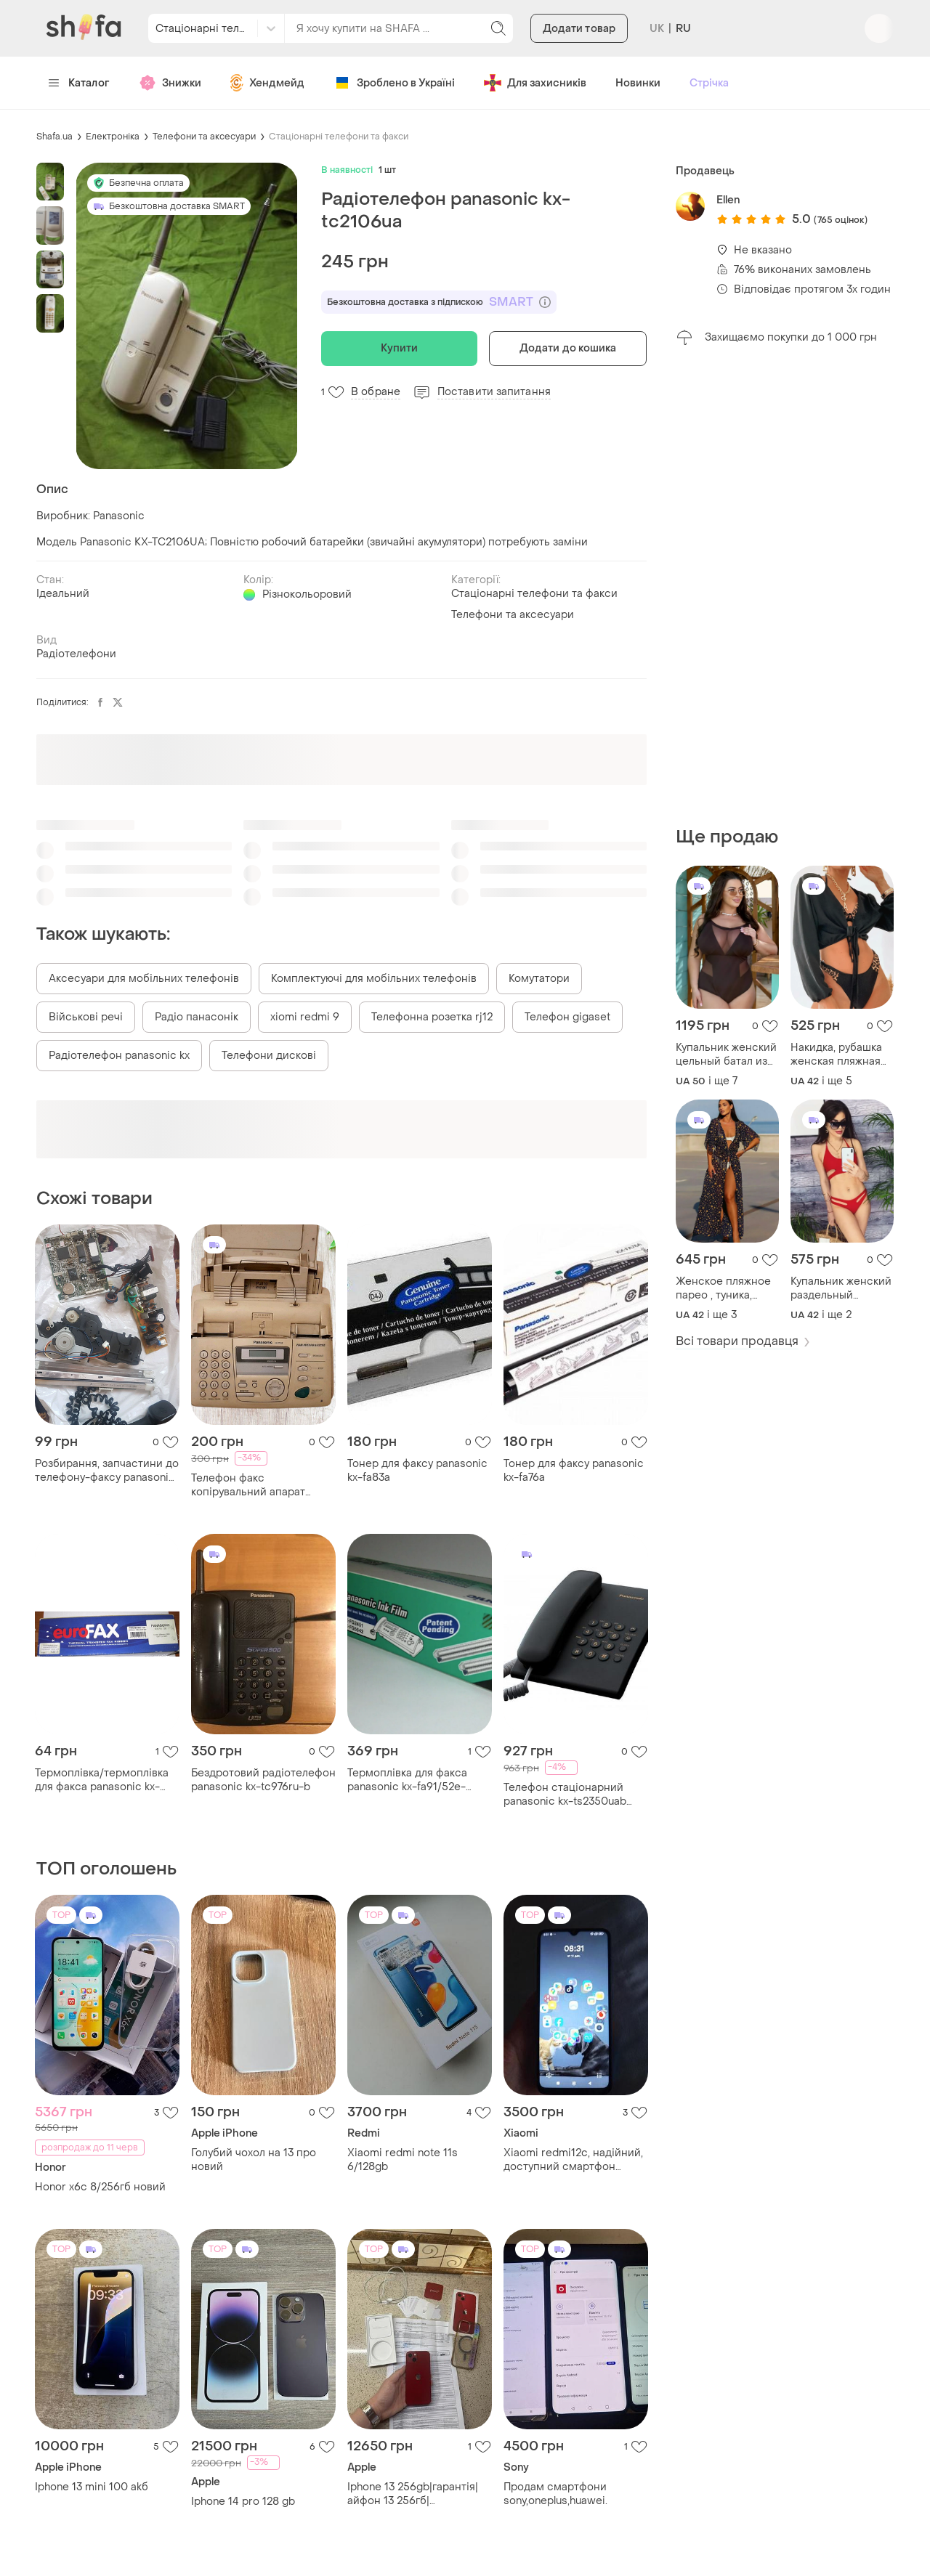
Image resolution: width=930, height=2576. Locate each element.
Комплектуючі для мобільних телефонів (374, 979)
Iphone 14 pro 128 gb (243, 2501)
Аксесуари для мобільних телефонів (144, 979)
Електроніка (113, 136)
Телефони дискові (269, 1056)
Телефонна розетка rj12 (432, 1017)
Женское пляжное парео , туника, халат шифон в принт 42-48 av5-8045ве (723, 1288)
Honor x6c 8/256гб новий (100, 2187)
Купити (399, 348)
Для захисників (535, 83)
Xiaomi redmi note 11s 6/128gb (402, 2160)
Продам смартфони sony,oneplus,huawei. (555, 2494)
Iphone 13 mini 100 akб (91, 2487)
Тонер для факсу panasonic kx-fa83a (417, 1470)
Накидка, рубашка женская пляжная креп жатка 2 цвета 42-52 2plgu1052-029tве (839, 1054)
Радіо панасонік (196, 1017)
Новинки (637, 83)
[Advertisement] (785, 586)
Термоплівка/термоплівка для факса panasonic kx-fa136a (102, 1780)
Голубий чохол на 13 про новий (253, 2160)
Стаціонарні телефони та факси (338, 136)
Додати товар (579, 29)
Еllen (728, 200)
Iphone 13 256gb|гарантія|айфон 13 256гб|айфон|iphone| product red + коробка (415, 2494)
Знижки (170, 83)
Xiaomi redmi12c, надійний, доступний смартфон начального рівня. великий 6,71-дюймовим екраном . (573, 2160)
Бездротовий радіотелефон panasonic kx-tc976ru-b (263, 1780)
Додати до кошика (568, 348)
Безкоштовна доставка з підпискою (439, 302)
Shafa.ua (54, 136)
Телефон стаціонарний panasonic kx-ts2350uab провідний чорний (565, 1794)
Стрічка (709, 83)
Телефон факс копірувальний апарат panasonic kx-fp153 (248, 1485)
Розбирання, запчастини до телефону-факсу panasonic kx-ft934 (107, 1470)
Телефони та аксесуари (204, 136)
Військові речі (86, 1017)
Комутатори (539, 979)
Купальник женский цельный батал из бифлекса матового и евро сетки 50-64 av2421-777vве (727, 1054)
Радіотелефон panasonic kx (119, 1056)
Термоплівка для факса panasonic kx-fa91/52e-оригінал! (407, 1780)
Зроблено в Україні (394, 83)
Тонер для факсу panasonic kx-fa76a (574, 1470)
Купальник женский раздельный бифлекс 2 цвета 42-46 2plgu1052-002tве (840, 1288)
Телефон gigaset (567, 1017)
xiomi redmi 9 (304, 1017)
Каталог (79, 83)
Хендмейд (267, 83)
